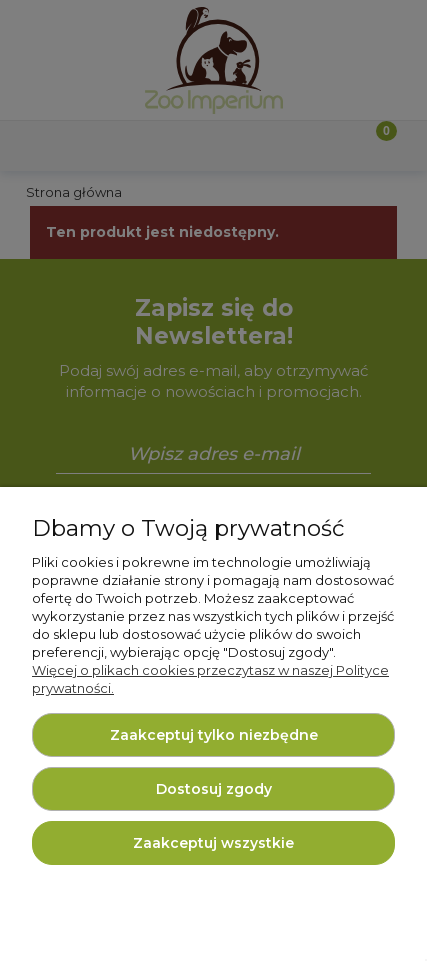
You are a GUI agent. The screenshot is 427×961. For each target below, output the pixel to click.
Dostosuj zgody (214, 789)
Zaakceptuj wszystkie (213, 843)
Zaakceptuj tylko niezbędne (214, 735)
